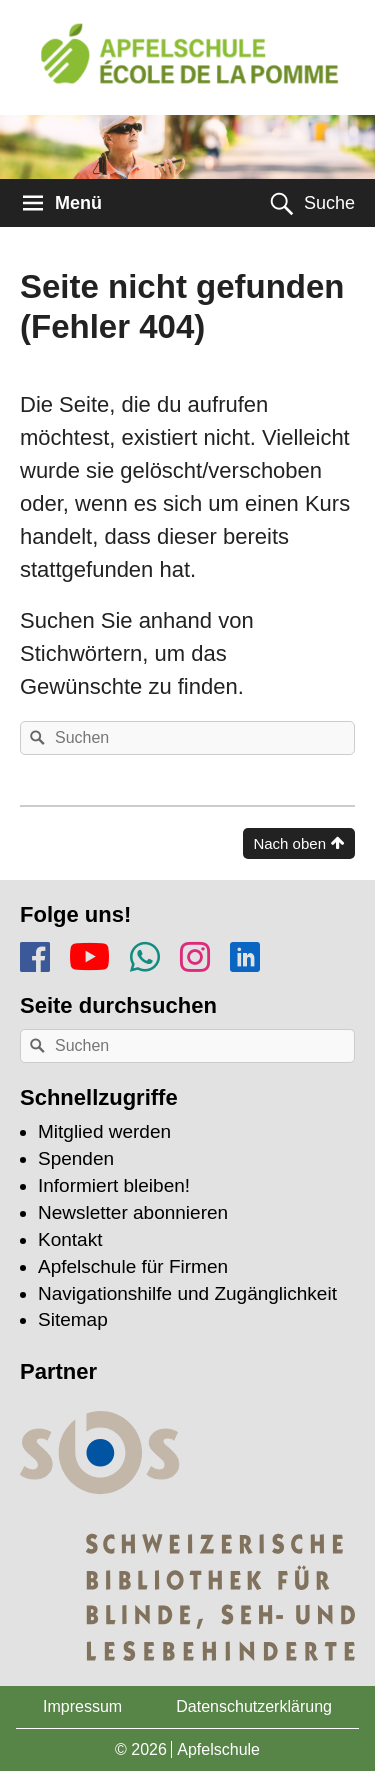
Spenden (76, 1158)
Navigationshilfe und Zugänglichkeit (187, 1293)
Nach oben (289, 843)
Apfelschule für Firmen (133, 1266)
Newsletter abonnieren (133, 1212)
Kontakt (70, 1239)
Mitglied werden (104, 1131)
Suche (329, 203)
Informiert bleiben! (114, 1185)
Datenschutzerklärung (254, 1706)
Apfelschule (218, 1749)
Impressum (82, 1706)
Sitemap (73, 1319)
